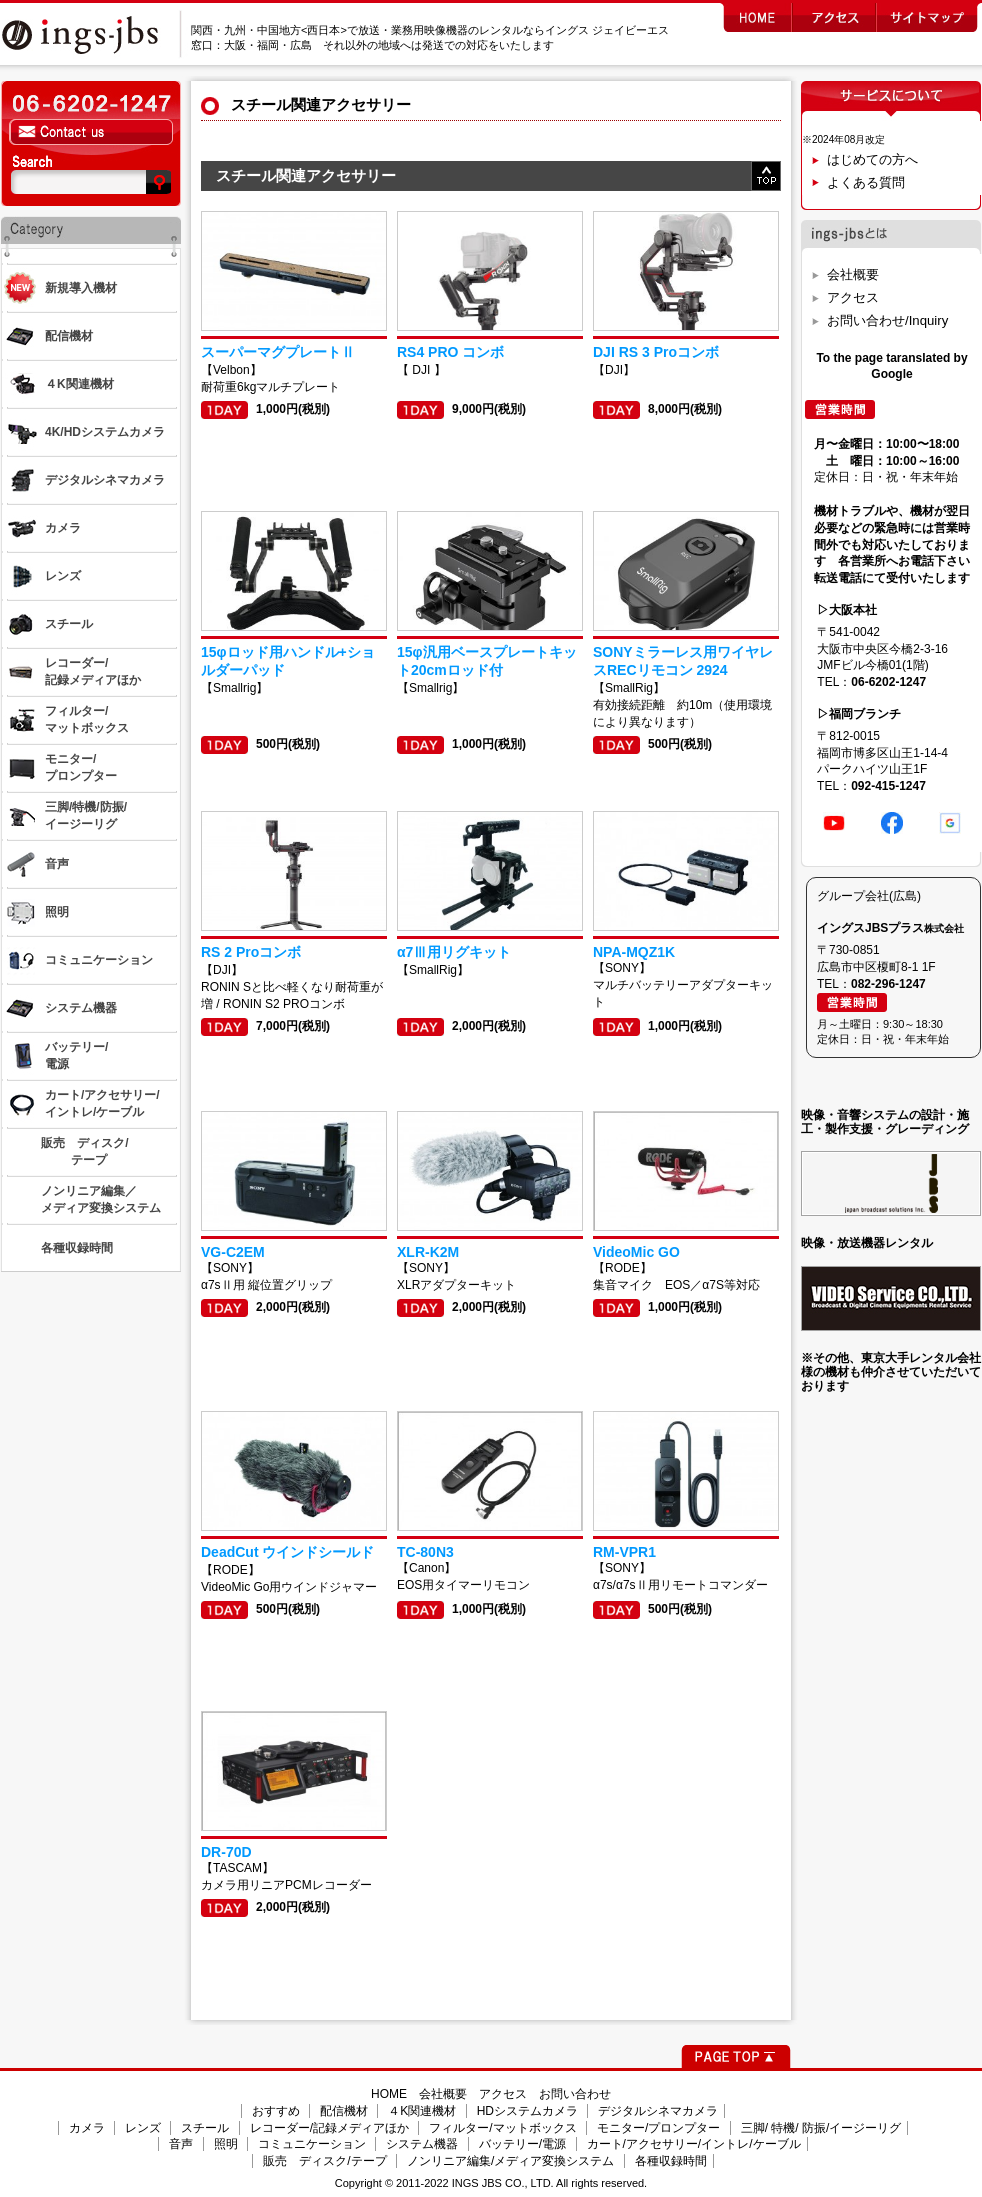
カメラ (87, 2128)
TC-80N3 (425, 1552)
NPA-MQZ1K (634, 952)
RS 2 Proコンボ (251, 952)
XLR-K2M (428, 1252)
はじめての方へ (872, 159)
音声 (181, 2144)
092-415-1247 (888, 786)
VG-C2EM (233, 1252)
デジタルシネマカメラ (658, 2111)
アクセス (853, 297)
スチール (205, 2128)
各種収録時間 (671, 2161)
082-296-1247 (888, 984)
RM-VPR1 (624, 1552)
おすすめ (276, 2111)
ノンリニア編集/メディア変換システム (510, 2161)
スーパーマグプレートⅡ (278, 352)
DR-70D (226, 1852)
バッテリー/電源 (522, 2144)
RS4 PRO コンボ (450, 352)
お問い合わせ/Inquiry (887, 320)
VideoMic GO (636, 1252)
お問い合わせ (575, 2094)
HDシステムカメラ (527, 2111)
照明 (226, 2144)
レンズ (143, 2128)
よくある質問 (866, 182)
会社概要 (853, 274)
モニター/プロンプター (658, 2128)
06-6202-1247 (888, 682)
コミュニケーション (312, 2144)
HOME (389, 2094)
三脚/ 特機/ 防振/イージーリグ (821, 2128)
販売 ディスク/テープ (324, 2161)
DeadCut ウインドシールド (287, 1552)
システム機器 (422, 2144)
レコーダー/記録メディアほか (329, 2128)
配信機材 (344, 2111)
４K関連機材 (422, 2111)
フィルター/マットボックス (502, 2128)
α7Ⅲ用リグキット (454, 952)
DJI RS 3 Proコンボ (656, 352)
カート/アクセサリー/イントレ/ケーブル (694, 2144)
